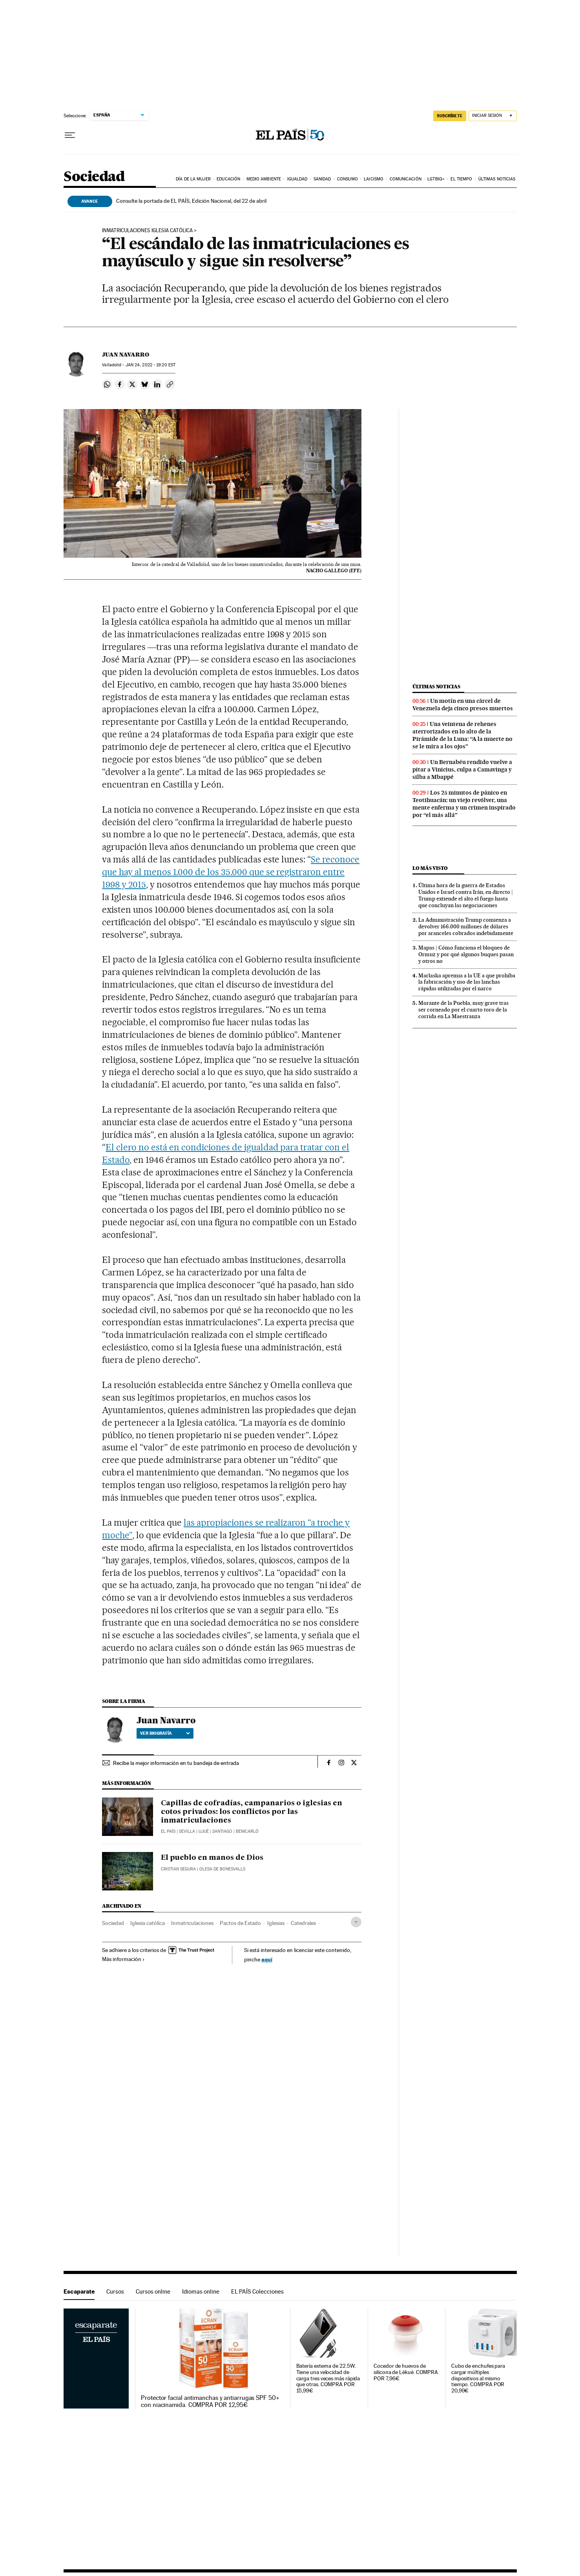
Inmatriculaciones (192, 1923)
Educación (228, 179)
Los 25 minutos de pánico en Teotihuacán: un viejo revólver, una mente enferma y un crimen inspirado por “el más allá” (464, 804)
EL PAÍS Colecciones (257, 2291)
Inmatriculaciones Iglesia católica (147, 230)
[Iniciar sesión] (493, 116)
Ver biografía (165, 1733)
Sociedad (94, 177)
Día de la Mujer (193, 179)
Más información (123, 1959)
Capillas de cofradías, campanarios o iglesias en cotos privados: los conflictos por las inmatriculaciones (251, 1812)
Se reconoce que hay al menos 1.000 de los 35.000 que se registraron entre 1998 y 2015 (230, 872)
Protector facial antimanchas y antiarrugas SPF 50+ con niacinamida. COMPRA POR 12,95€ (210, 2401)
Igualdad (297, 179)
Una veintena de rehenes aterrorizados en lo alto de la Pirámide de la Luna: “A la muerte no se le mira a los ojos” (462, 735)
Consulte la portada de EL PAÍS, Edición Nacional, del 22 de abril (191, 201)
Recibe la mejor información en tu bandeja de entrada (176, 1763)
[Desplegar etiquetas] (356, 1922)
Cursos (115, 2291)
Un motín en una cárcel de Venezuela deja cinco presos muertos (462, 704)
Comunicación (405, 179)
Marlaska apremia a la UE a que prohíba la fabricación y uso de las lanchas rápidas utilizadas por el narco (466, 982)
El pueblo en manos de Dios (212, 1857)
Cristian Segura (178, 1869)
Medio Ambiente (263, 179)
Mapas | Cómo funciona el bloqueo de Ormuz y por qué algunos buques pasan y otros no (466, 954)
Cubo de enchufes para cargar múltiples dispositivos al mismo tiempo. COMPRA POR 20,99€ (478, 2378)
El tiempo (461, 179)
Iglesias (276, 1923)
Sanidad (322, 179)
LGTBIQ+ (436, 179)
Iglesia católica (147, 1923)
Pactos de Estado (240, 1923)
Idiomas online (200, 2291)
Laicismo (373, 179)
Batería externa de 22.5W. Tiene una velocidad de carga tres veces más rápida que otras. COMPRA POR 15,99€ (328, 2378)
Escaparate (79, 2291)
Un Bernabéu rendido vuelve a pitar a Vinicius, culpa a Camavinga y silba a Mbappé (462, 769)
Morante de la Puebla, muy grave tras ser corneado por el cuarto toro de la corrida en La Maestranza (463, 1009)
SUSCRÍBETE (450, 115)
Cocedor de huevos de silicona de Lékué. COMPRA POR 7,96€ (406, 2372)
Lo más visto (430, 868)
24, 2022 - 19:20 (150, 364)
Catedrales (303, 1923)
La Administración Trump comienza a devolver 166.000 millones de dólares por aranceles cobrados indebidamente (465, 926)
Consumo (347, 179)
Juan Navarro (125, 354)
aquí (266, 1959)
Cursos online (153, 2291)
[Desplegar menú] (70, 135)
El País (168, 1831)
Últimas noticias (497, 179)
